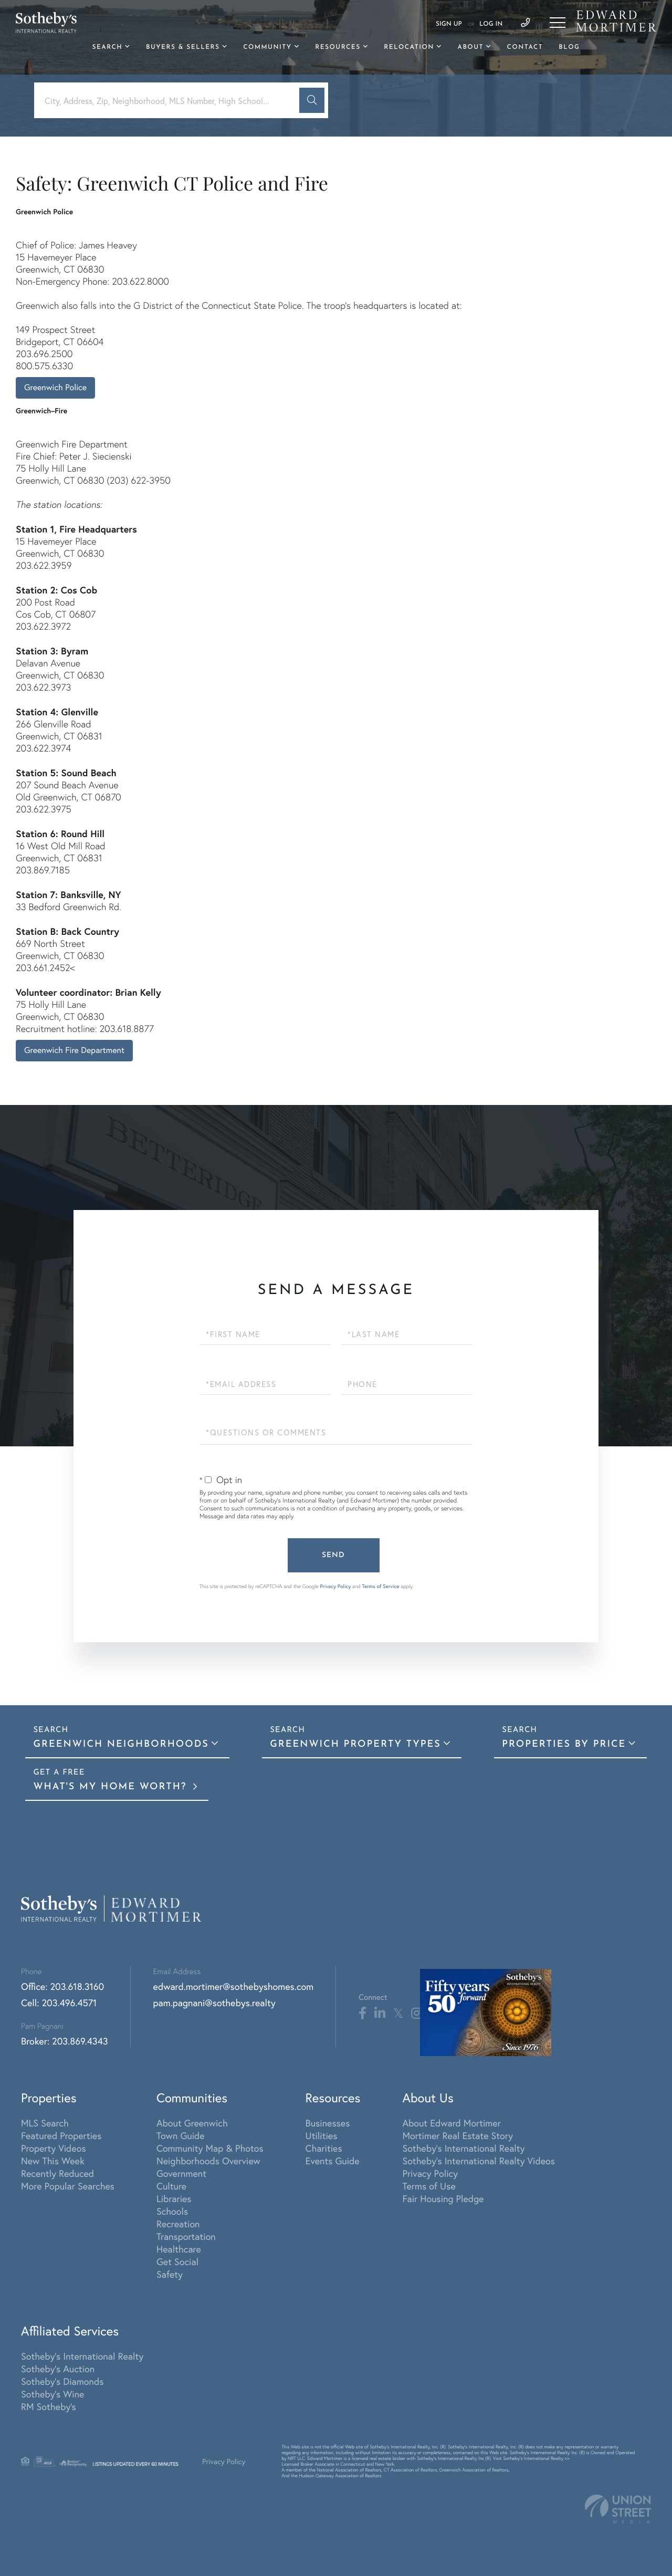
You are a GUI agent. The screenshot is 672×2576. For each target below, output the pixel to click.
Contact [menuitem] (525, 47)
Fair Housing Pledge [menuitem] (443, 2198)
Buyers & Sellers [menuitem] (183, 47)
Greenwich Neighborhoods (120, 1744)
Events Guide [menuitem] (333, 2160)
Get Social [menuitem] (177, 2261)
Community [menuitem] (267, 47)
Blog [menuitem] (569, 47)
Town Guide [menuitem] (180, 2135)
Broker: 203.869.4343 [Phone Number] (64, 2041)
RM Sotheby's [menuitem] (48, 2406)
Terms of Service (381, 1586)
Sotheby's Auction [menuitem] (57, 2368)
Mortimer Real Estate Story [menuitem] (457, 2135)
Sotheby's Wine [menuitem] (52, 2393)
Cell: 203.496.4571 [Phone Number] (59, 2002)
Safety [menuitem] (169, 2274)
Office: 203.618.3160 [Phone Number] (62, 1986)
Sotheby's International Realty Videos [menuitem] (478, 2160)
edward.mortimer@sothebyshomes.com (233, 1986)
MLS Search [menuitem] (45, 2122)
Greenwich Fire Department (74, 1050)
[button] (311, 100)
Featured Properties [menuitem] (61, 2135)
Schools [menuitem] (172, 2211)
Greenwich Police (55, 387)
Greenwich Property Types (355, 1744)
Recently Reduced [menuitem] (57, 2173)
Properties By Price (564, 1744)
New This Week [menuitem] (53, 2160)
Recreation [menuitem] (178, 2223)
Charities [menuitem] (324, 2148)
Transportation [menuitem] (186, 2236)
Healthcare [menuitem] (178, 2249)
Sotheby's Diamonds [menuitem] (62, 2381)
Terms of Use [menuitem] (428, 2185)
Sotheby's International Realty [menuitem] (463, 2148)
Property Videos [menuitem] (53, 2148)
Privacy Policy (335, 1586)
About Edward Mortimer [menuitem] (451, 2122)
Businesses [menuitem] (328, 2122)
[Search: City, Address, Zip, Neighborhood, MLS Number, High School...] (171, 100)
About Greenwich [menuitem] (192, 2122)
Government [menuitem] (181, 2173)
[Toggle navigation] (557, 22)
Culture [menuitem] (171, 2185)
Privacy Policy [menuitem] (430, 2173)
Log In (490, 24)
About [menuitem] (470, 47)
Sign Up (449, 24)
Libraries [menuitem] (174, 2198)
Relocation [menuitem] (409, 47)
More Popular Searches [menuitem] (67, 2185)
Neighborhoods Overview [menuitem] (208, 2160)
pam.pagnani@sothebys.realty (214, 2002)
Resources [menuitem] (337, 47)
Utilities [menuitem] (322, 2135)
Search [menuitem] (107, 47)
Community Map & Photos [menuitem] (210, 2148)
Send (333, 1555)
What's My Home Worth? (112, 1787)
